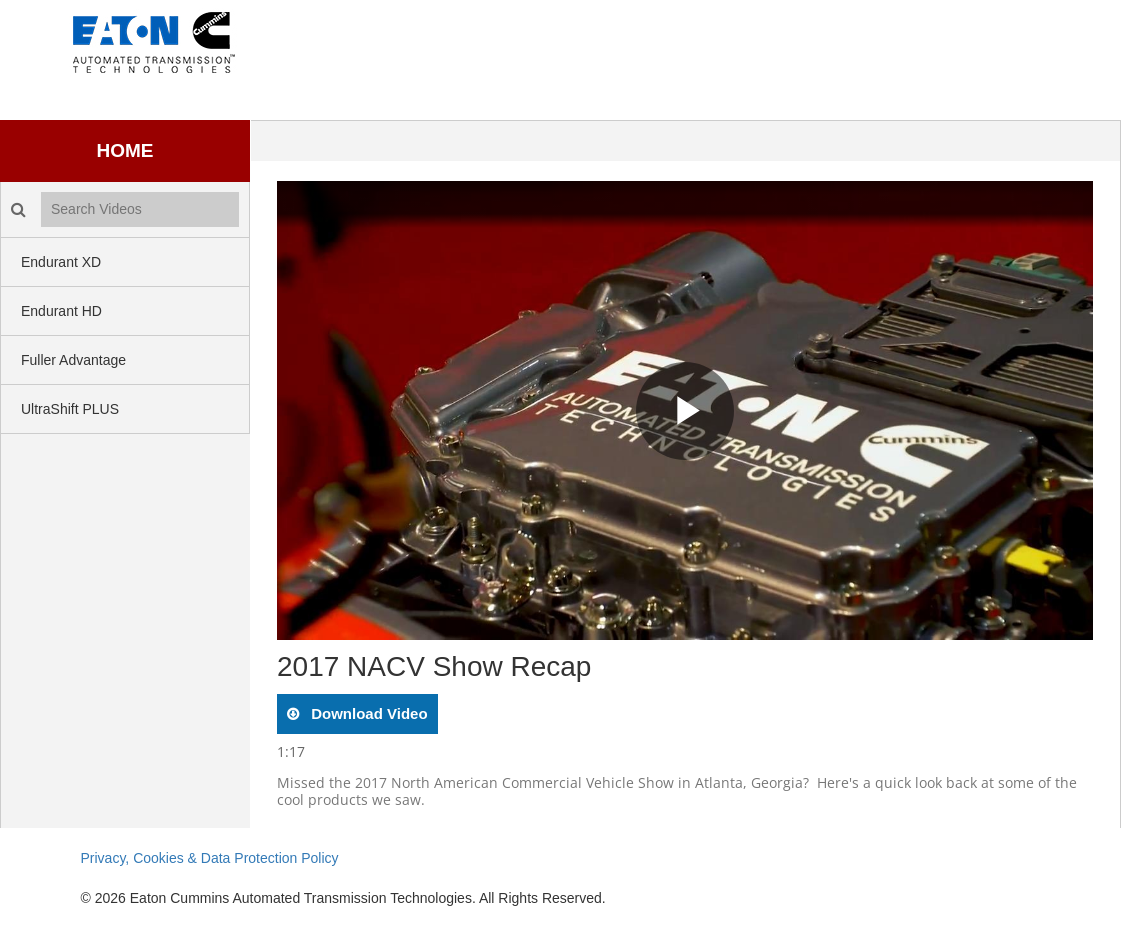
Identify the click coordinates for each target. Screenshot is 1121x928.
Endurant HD (61, 311)
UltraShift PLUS (70, 409)
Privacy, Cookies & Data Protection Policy (210, 858)
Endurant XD (61, 262)
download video (367, 713)
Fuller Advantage (73, 360)
